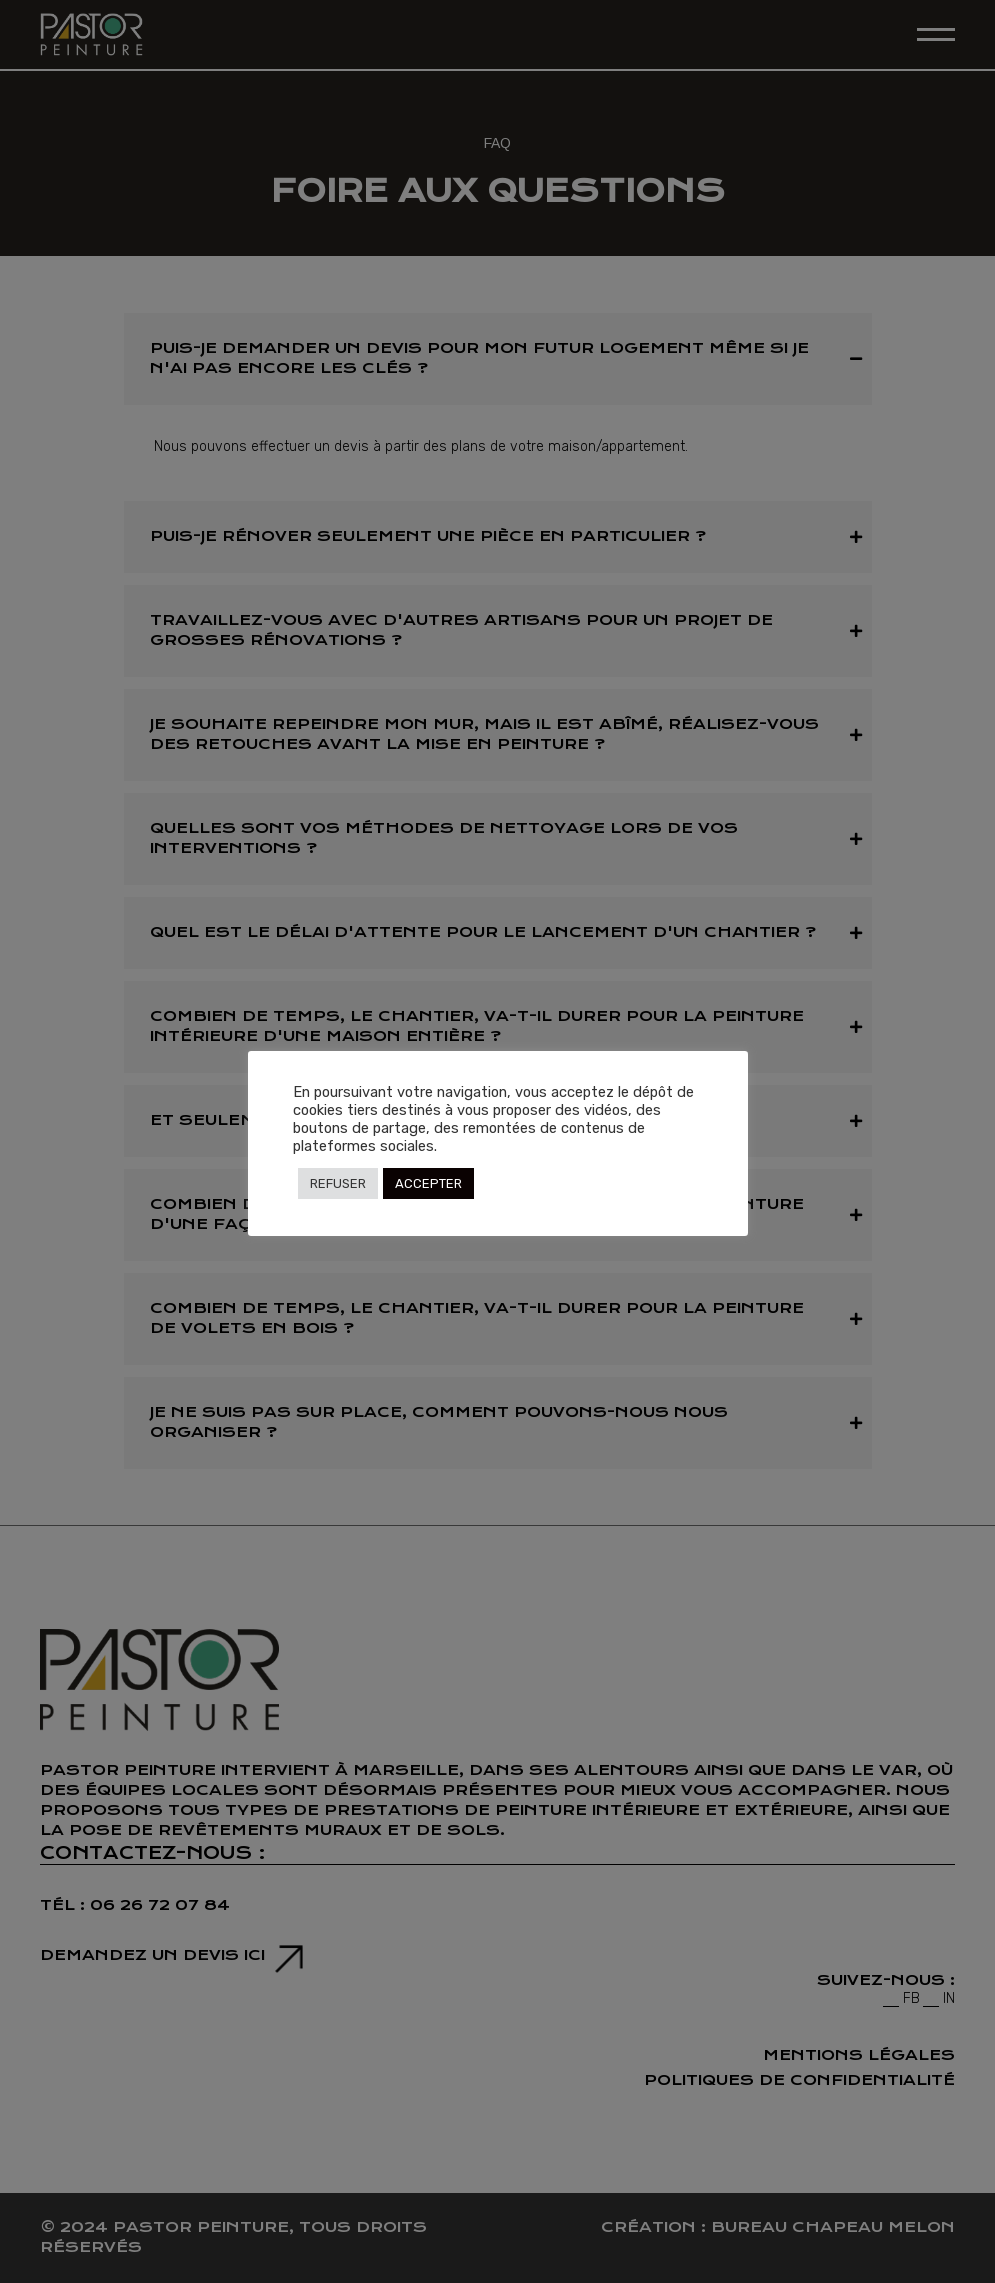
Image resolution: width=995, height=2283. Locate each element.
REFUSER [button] (338, 1183)
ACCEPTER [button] (428, 1183)
